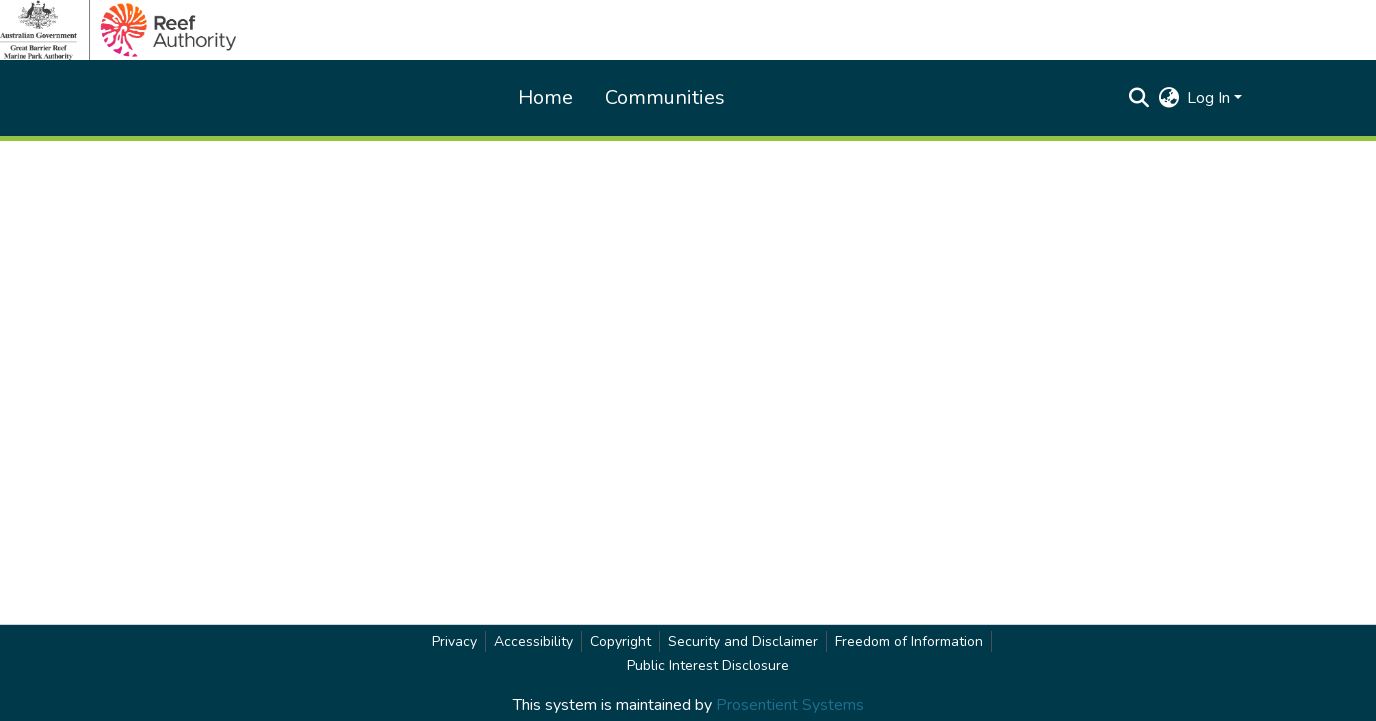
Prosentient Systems (790, 705)
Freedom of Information (909, 641)
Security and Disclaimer (743, 641)
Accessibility (533, 641)
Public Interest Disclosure (708, 665)
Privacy (454, 641)
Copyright (620, 641)
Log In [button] (1210, 98)
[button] (1138, 98)
